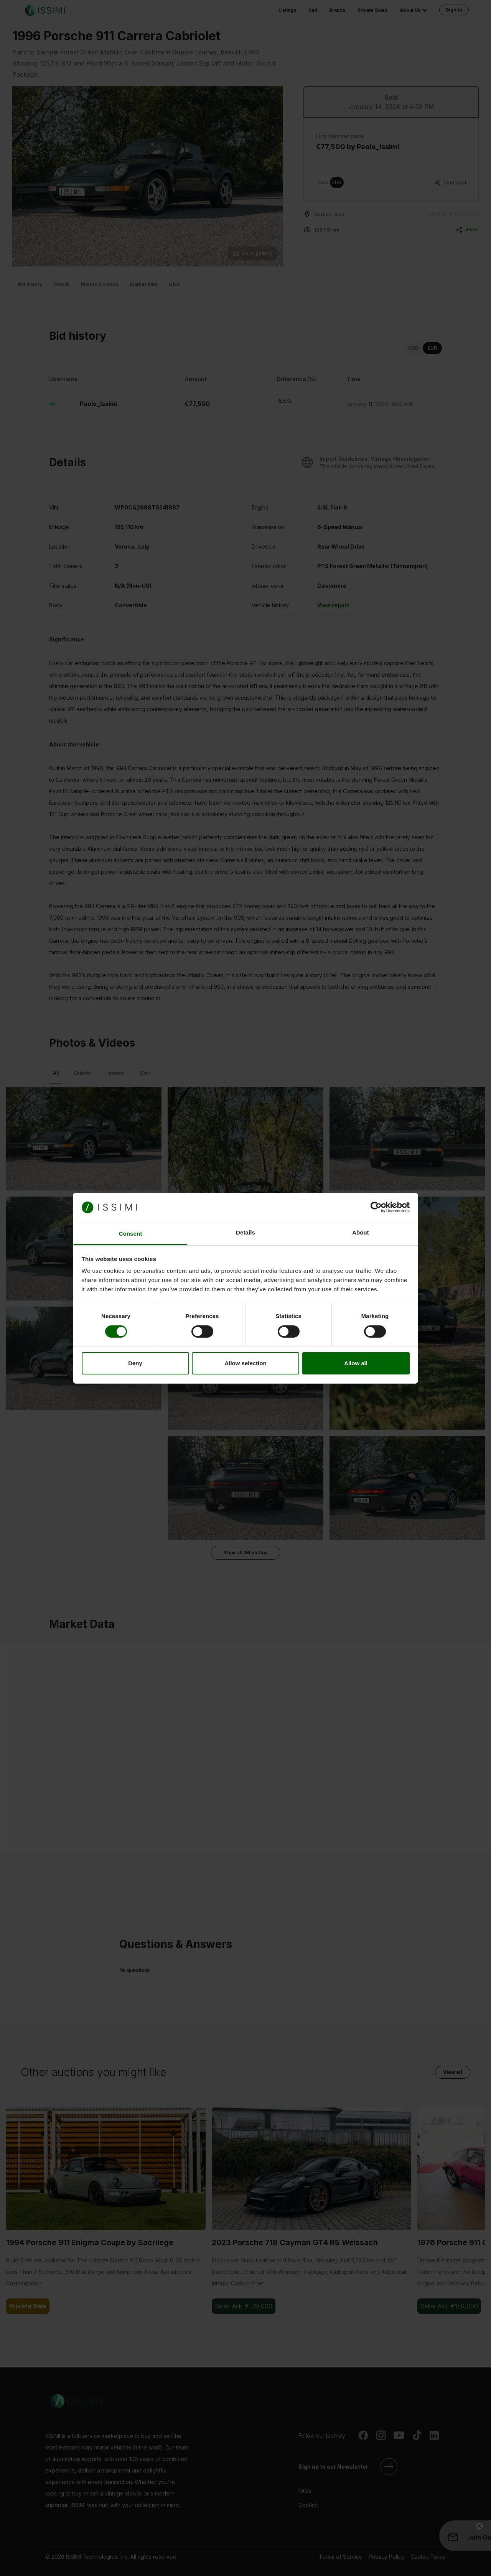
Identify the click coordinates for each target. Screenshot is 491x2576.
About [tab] (360, 1232)
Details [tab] (245, 1232)
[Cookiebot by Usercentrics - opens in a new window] (376, 1207)
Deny (135, 1363)
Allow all (355, 1363)
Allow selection (245, 1363)
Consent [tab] (130, 1233)
